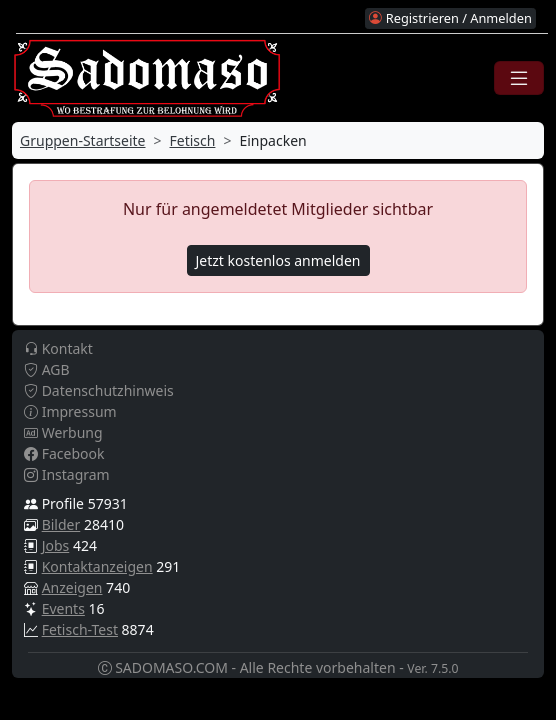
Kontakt (58, 348)
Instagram (67, 474)
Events (63, 608)
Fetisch (193, 140)
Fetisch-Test (80, 629)
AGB (47, 369)
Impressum (70, 411)
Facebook (64, 453)
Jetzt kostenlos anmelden (278, 260)
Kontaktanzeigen (97, 566)
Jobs (56, 545)
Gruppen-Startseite (83, 140)
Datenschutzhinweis (99, 390)
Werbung (63, 432)
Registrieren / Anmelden (450, 18)
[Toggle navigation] (519, 78)
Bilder (61, 524)
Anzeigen (72, 587)
